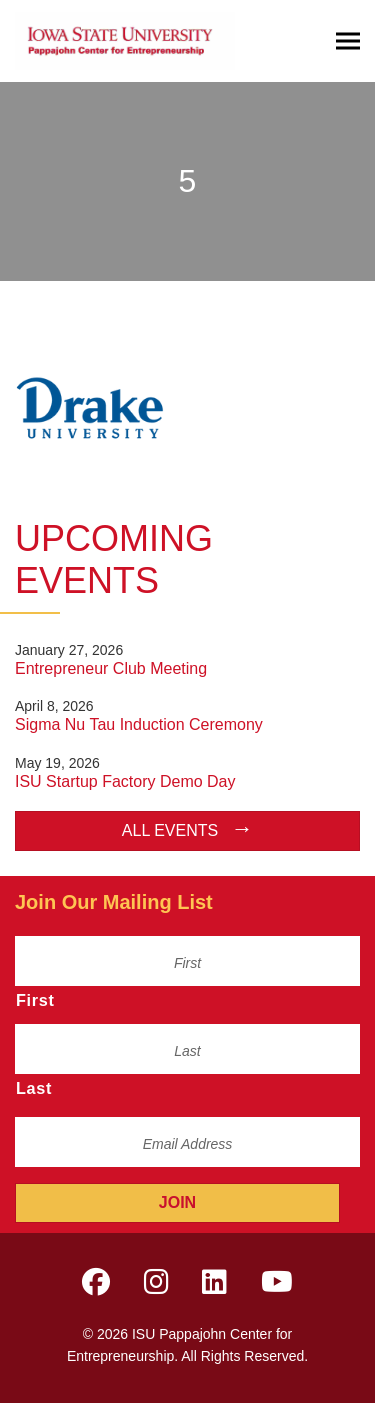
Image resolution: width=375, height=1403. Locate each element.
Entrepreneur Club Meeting (111, 668)
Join (177, 1202)
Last (34, 1088)
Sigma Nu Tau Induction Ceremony (139, 724)
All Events (170, 830)
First (35, 1000)
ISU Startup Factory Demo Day (125, 781)
